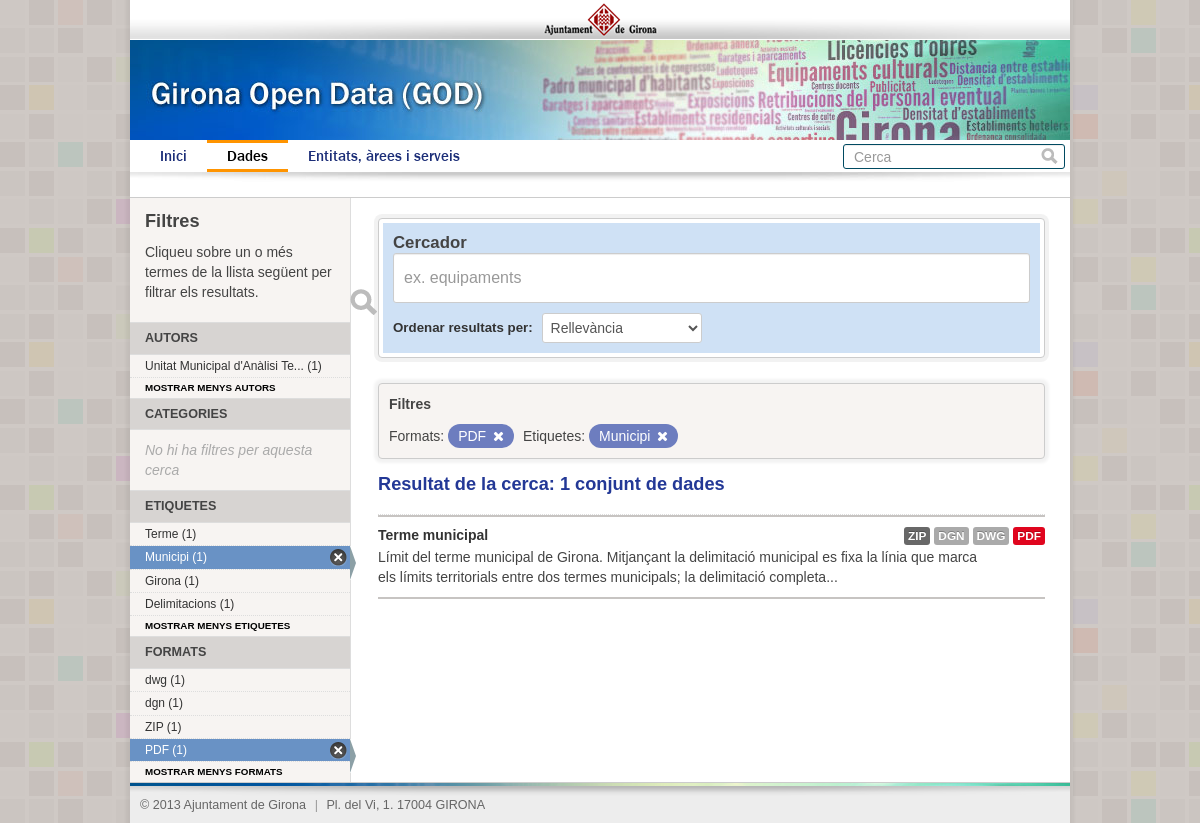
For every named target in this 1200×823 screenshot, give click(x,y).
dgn (951, 536)
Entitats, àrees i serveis (384, 156)
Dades (247, 156)
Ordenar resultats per (460, 327)
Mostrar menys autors (210, 387)
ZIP (917, 536)
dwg (991, 536)
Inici (173, 156)
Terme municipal (433, 535)
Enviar (363, 302)
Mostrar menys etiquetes (217, 625)
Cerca (1049, 156)
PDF (1029, 536)
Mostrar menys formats (214, 771)
